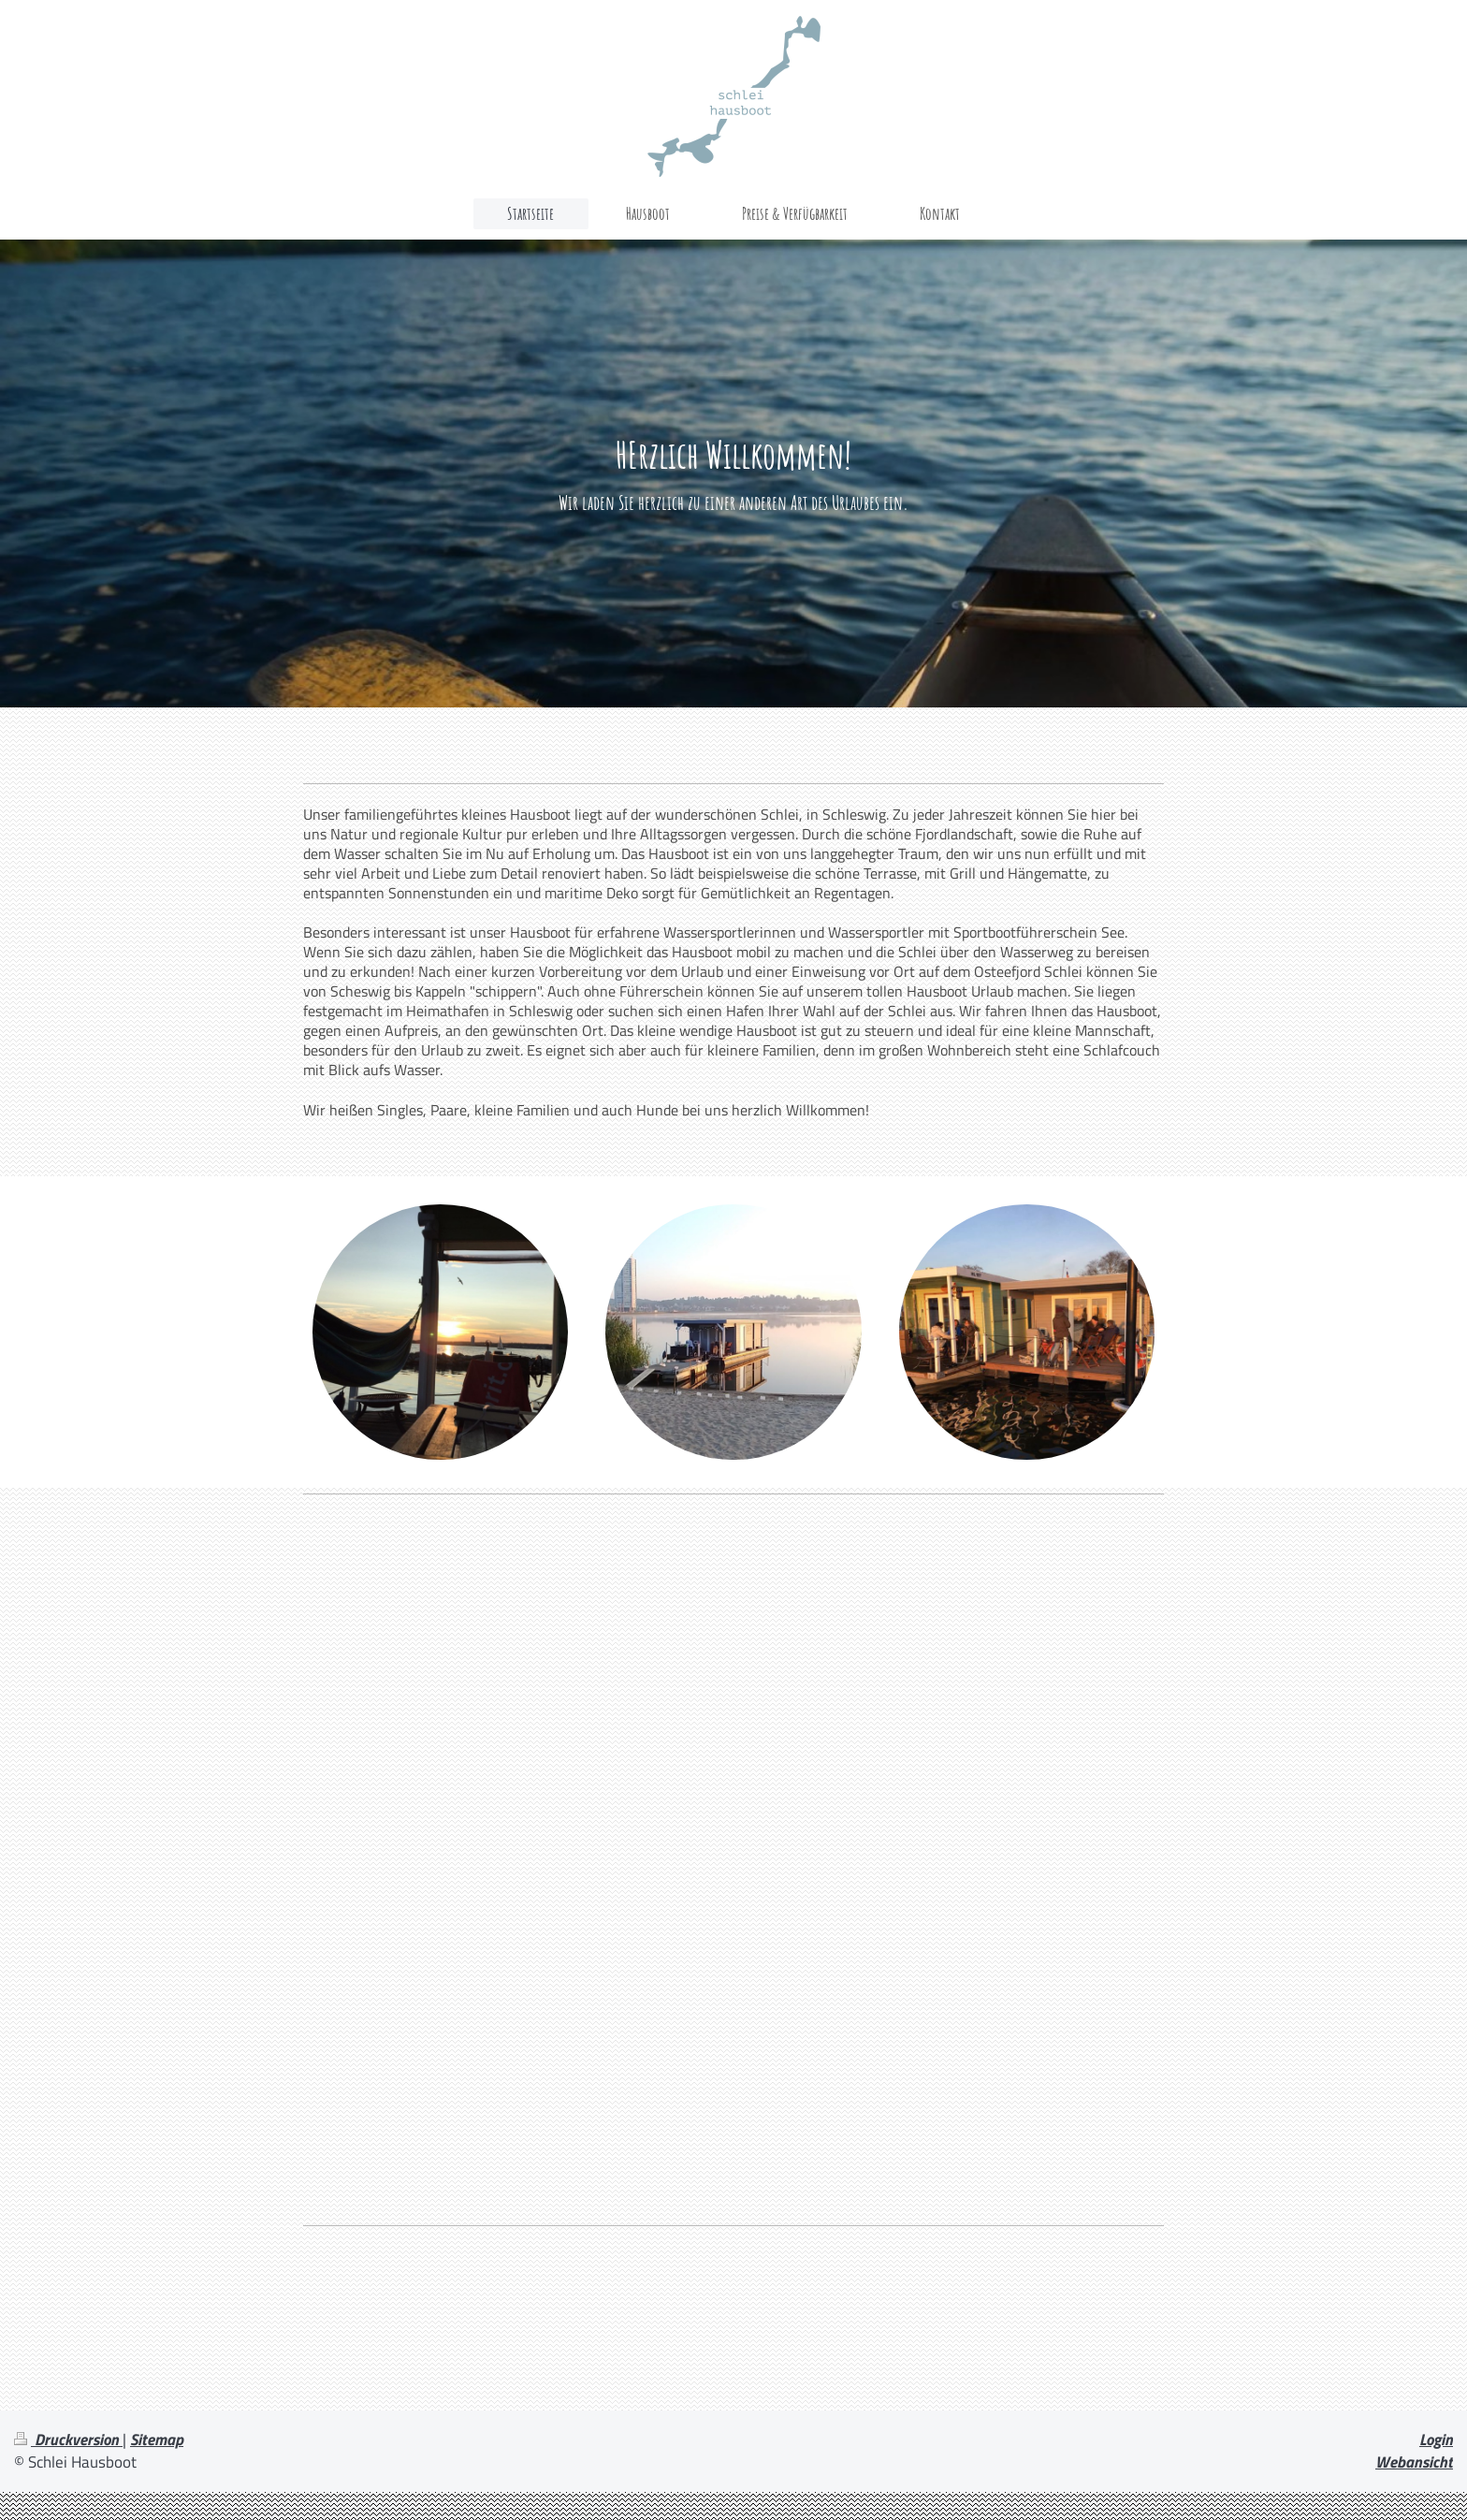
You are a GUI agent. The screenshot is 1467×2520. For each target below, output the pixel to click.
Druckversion (68, 2439)
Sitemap (156, 2439)
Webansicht (1414, 2462)
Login (1436, 2439)
